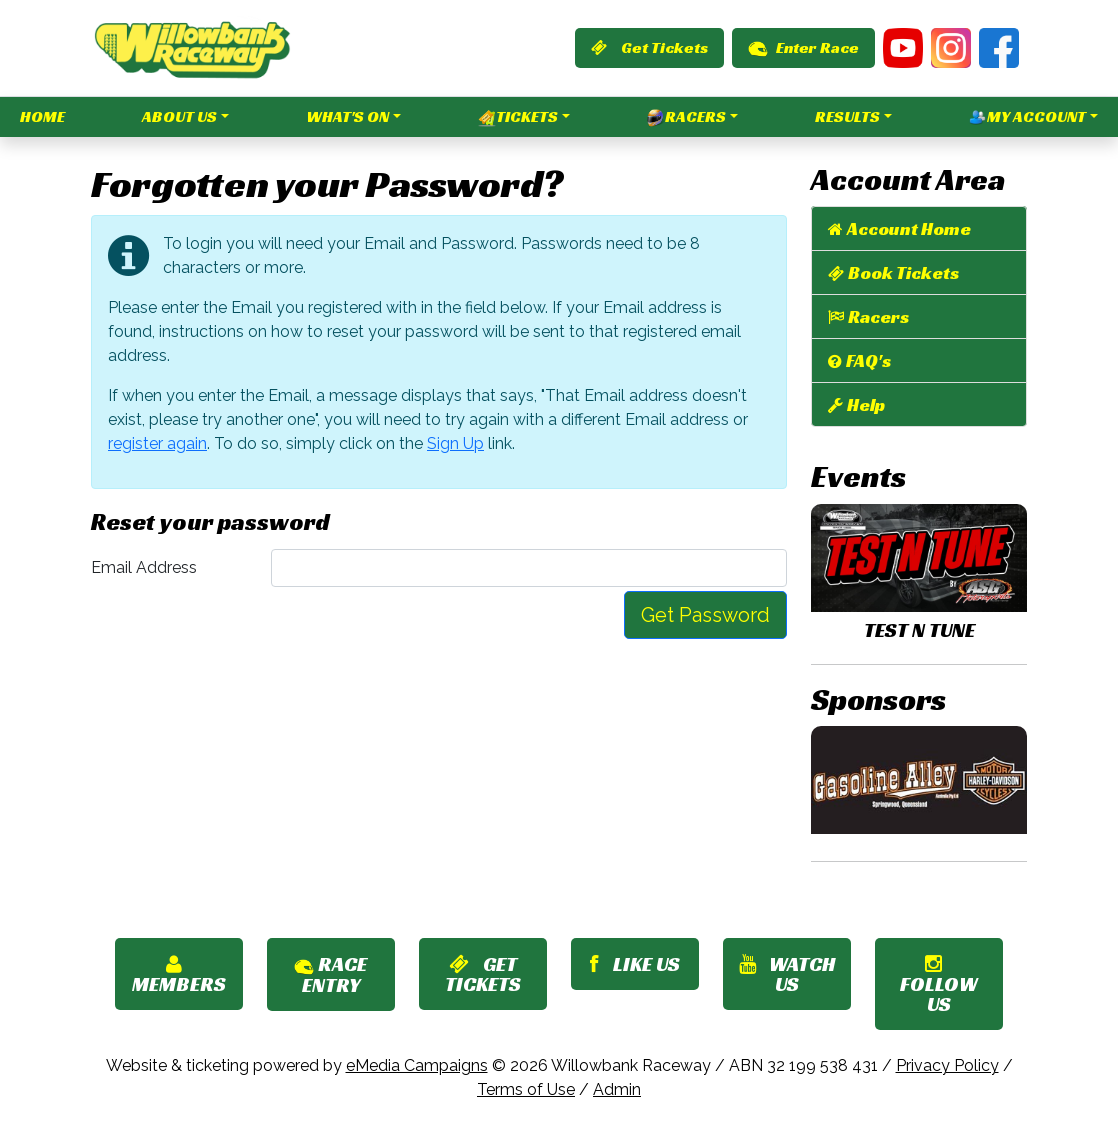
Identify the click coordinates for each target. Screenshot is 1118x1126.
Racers (686, 117)
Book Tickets (903, 272)
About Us (179, 116)
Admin (617, 1089)
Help (866, 404)
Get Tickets (649, 47)
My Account (1027, 117)
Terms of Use (526, 1089)
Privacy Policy (947, 1065)
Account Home (909, 228)
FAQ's (868, 360)
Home (42, 116)
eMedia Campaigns (417, 1065)
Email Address (144, 567)
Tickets (518, 117)
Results (847, 116)
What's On (347, 116)
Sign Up (455, 443)
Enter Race (803, 47)
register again (157, 443)
